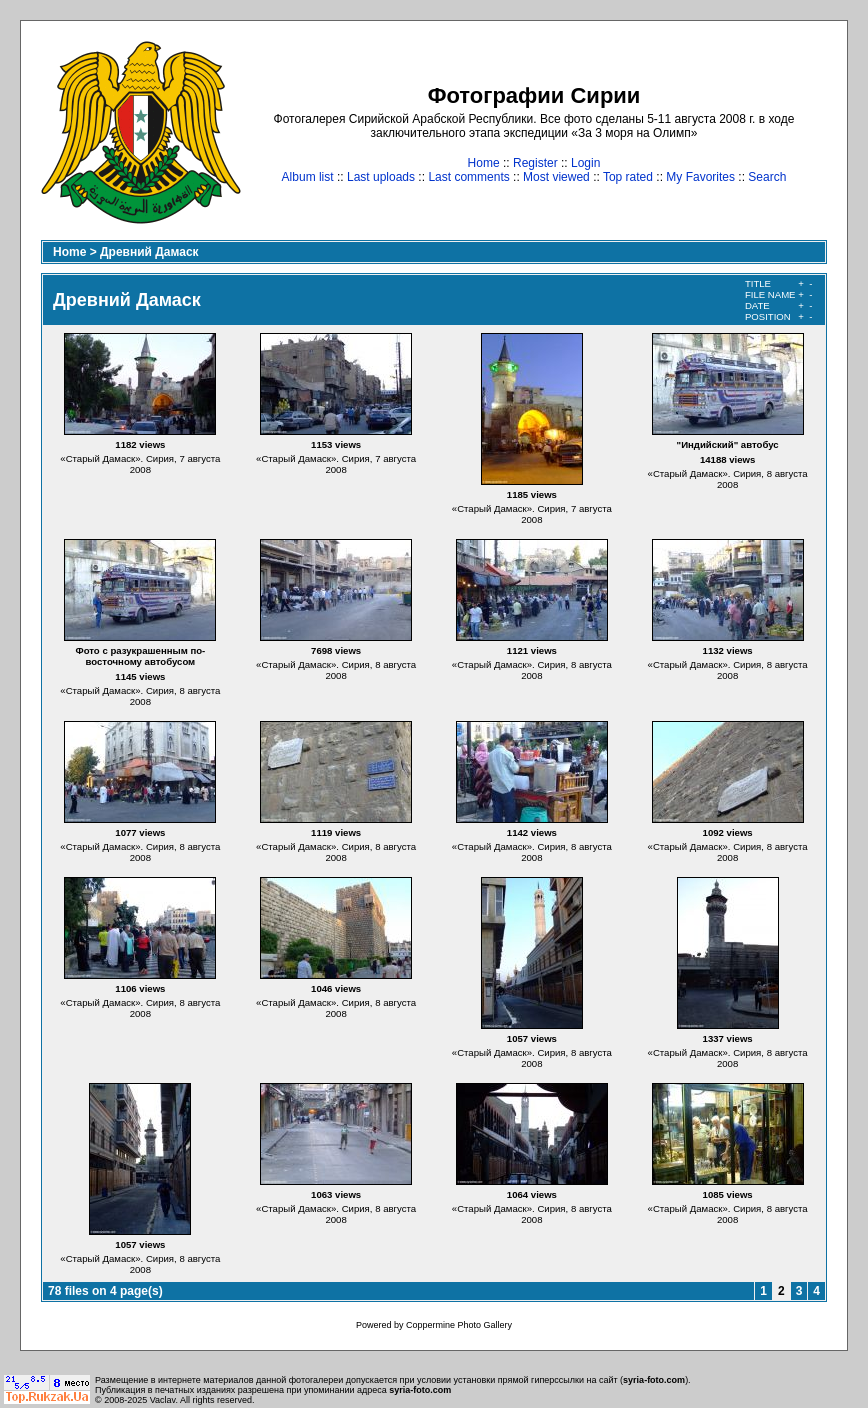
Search (767, 177)
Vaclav (163, 1400)
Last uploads (381, 177)
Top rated (628, 177)
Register (535, 163)
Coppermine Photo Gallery (459, 1325)
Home (484, 163)
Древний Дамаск (149, 252)
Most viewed (556, 177)
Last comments (468, 177)
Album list (308, 177)
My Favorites (700, 177)
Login (585, 163)
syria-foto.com (654, 1380)
